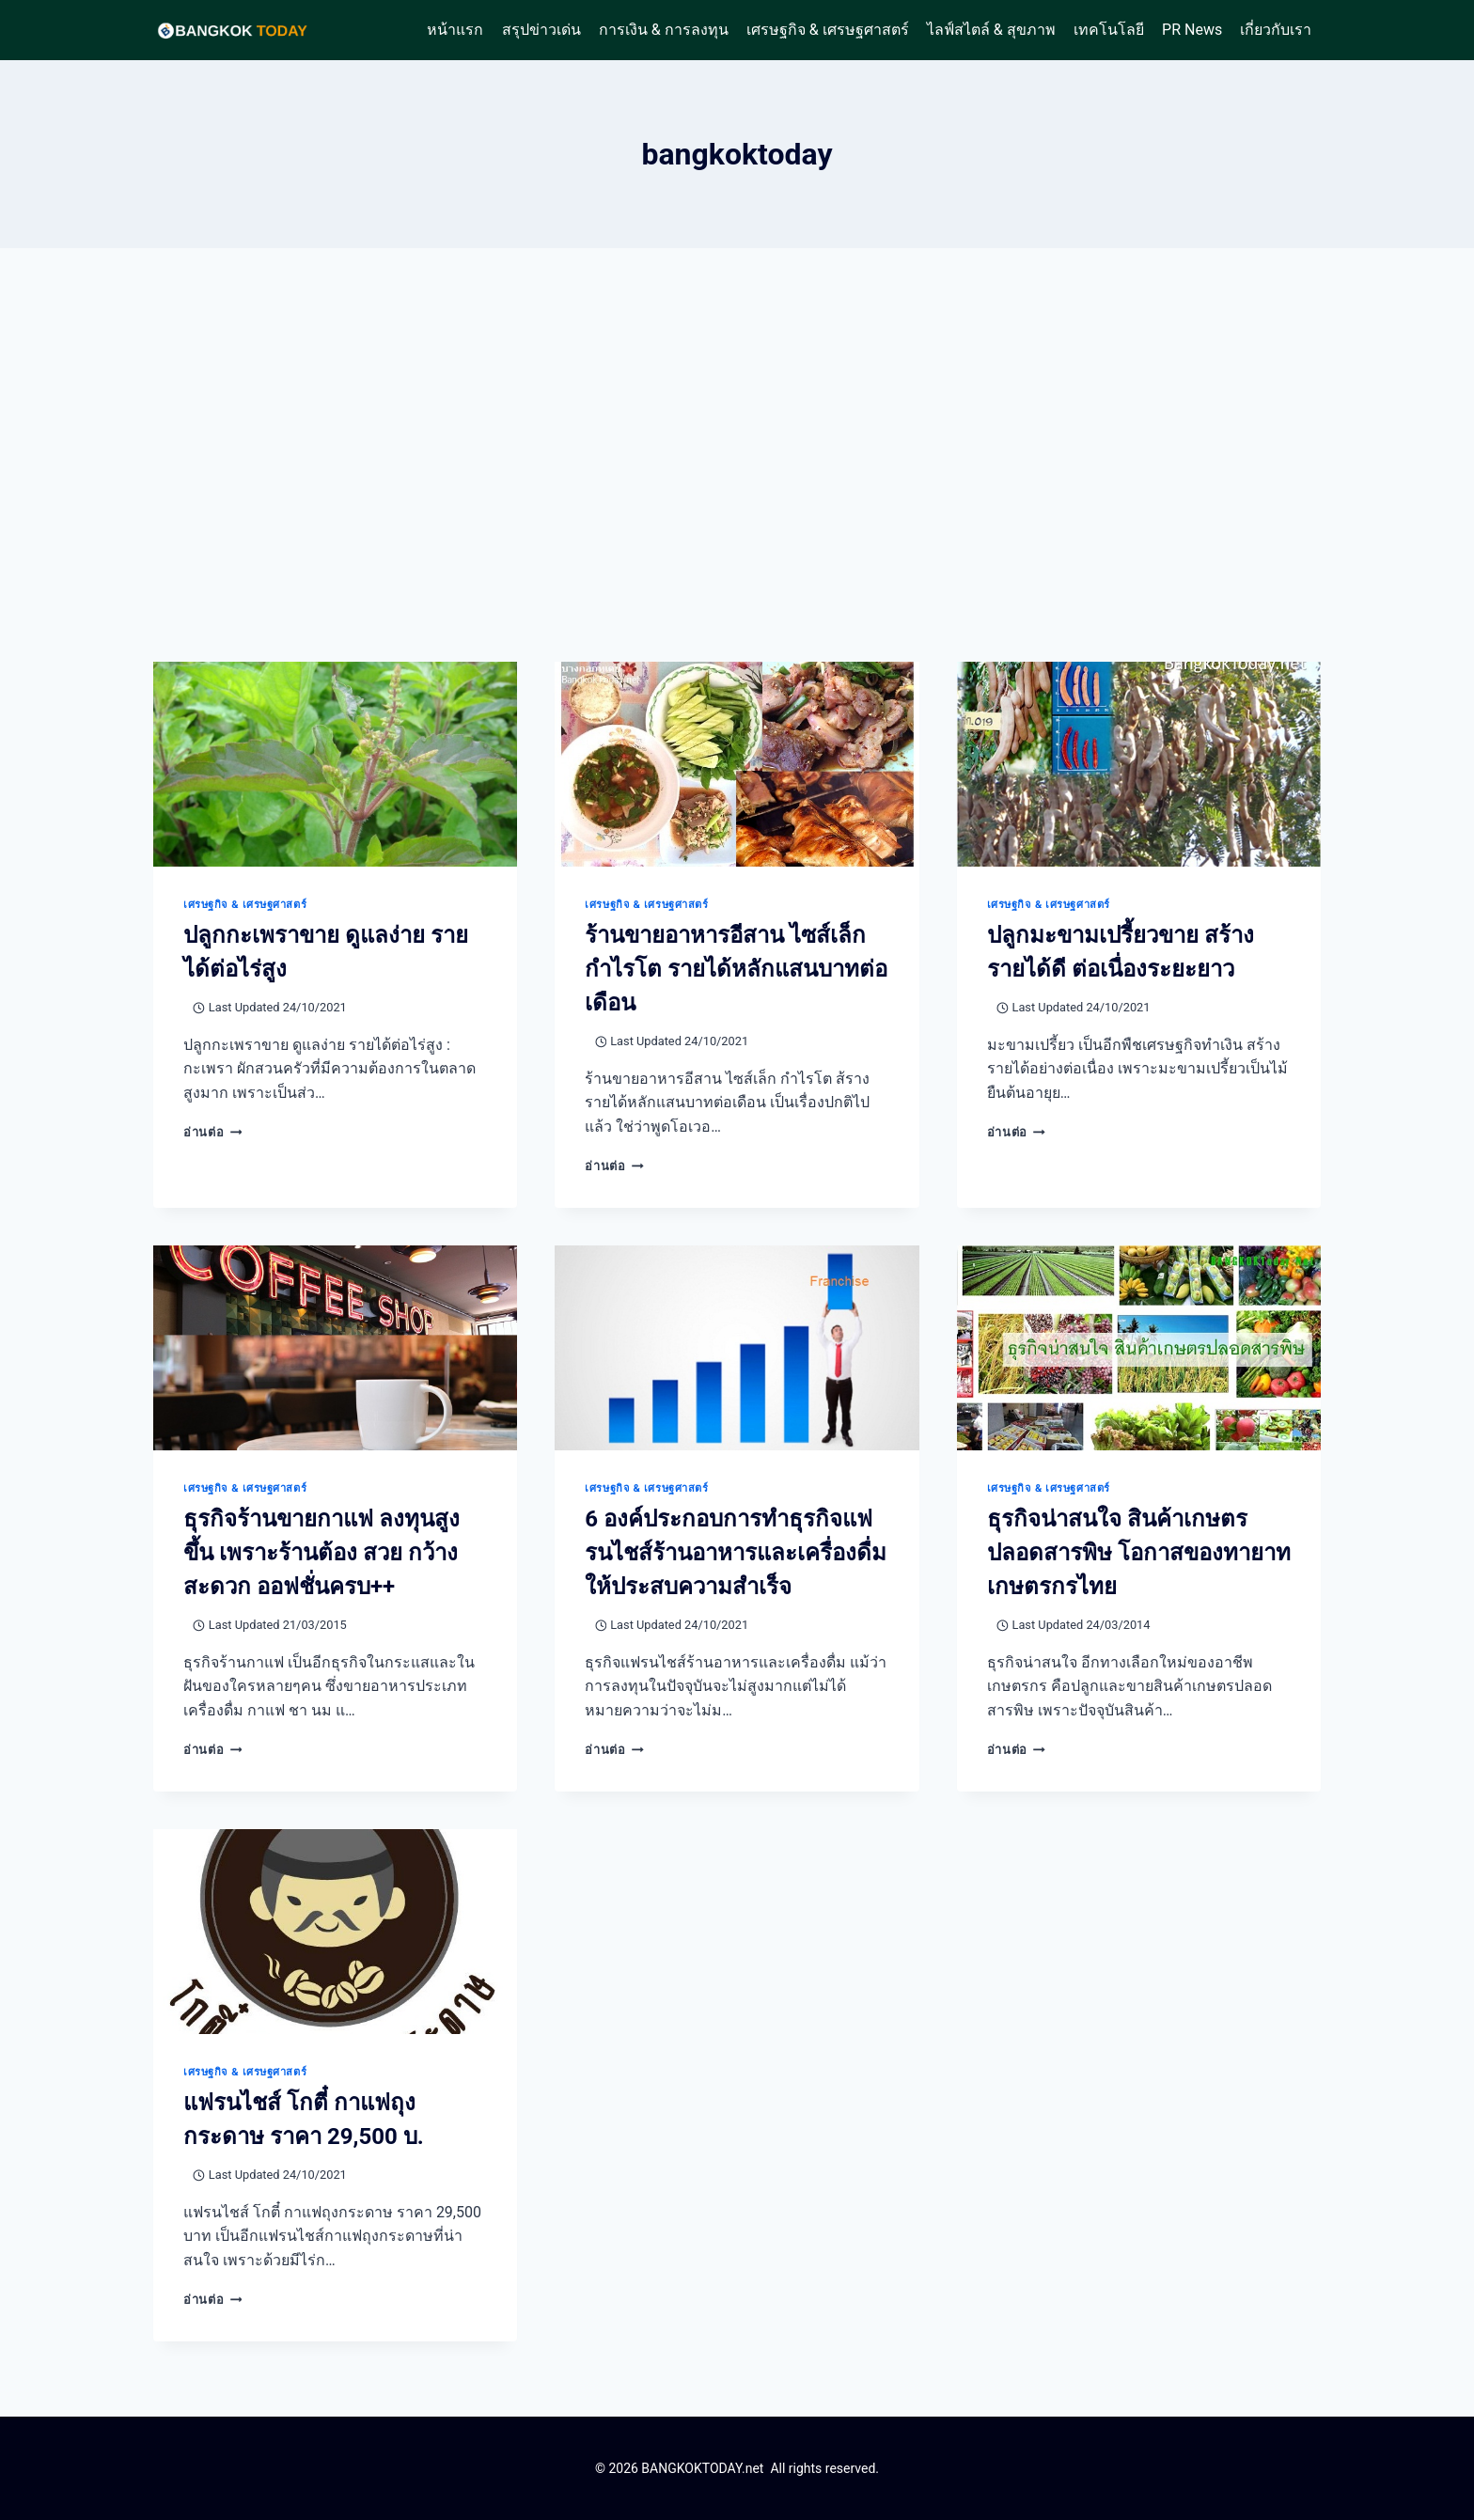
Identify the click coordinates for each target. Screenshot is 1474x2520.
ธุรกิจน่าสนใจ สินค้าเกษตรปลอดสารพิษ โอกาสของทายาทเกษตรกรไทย (1139, 1553)
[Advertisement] (737, 455)
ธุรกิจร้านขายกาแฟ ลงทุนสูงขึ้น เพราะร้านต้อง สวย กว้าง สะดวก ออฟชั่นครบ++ (321, 1553)
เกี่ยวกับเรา (1275, 30)
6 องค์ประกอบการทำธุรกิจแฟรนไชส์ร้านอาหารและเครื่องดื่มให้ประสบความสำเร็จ (735, 1553)
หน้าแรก (455, 30)
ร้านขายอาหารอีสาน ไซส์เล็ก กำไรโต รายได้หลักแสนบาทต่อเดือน (736, 969)
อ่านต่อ (212, 1132)
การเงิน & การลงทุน (664, 30)
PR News (1192, 30)
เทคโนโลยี (1109, 30)
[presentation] (335, 764)
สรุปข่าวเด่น (541, 30)
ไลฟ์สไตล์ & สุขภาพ (991, 30)
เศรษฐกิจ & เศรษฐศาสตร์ (827, 30)
